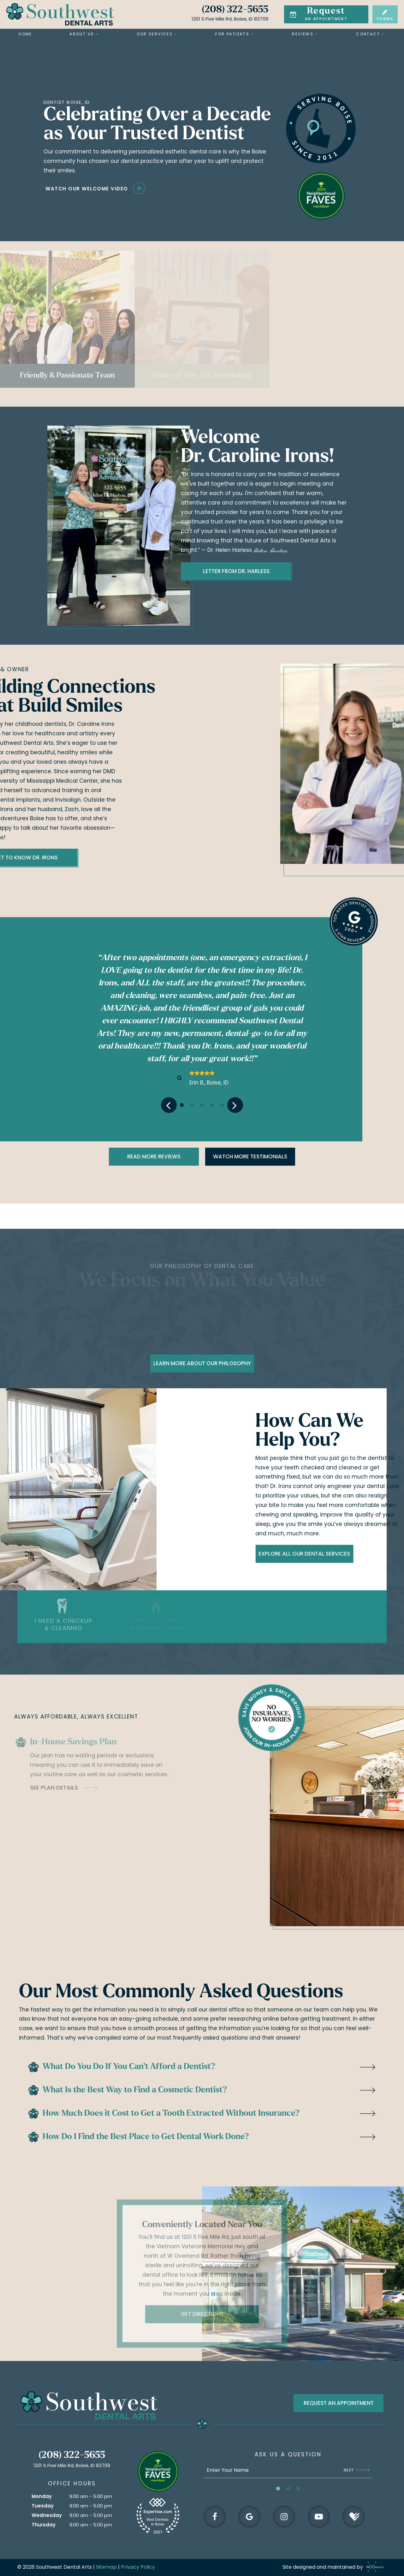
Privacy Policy (138, 2567)
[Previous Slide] (169, 1105)
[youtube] (319, 2517)
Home (25, 34)
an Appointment (318, 14)
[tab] (181, 1105)
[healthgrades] (353, 2517)
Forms (385, 14)
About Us (84, 34)
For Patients (235, 34)
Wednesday (47, 2515)
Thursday (44, 2524)
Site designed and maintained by (331, 2567)
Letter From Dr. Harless (105, 571)
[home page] (60, 14)
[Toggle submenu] (96, 34)
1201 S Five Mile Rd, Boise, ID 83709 (230, 18)
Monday (42, 2496)
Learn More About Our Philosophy (202, 1363)
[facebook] (215, 2517)
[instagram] (284, 2517)
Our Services (157, 34)
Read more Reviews (154, 1156)
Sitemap (106, 2567)
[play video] (160, 188)
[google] (249, 2517)
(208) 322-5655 (235, 10)
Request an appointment (339, 2403)
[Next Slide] (235, 1105)
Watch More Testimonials (250, 1156)
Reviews (305, 34)
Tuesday (43, 2505)
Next (357, 2470)
